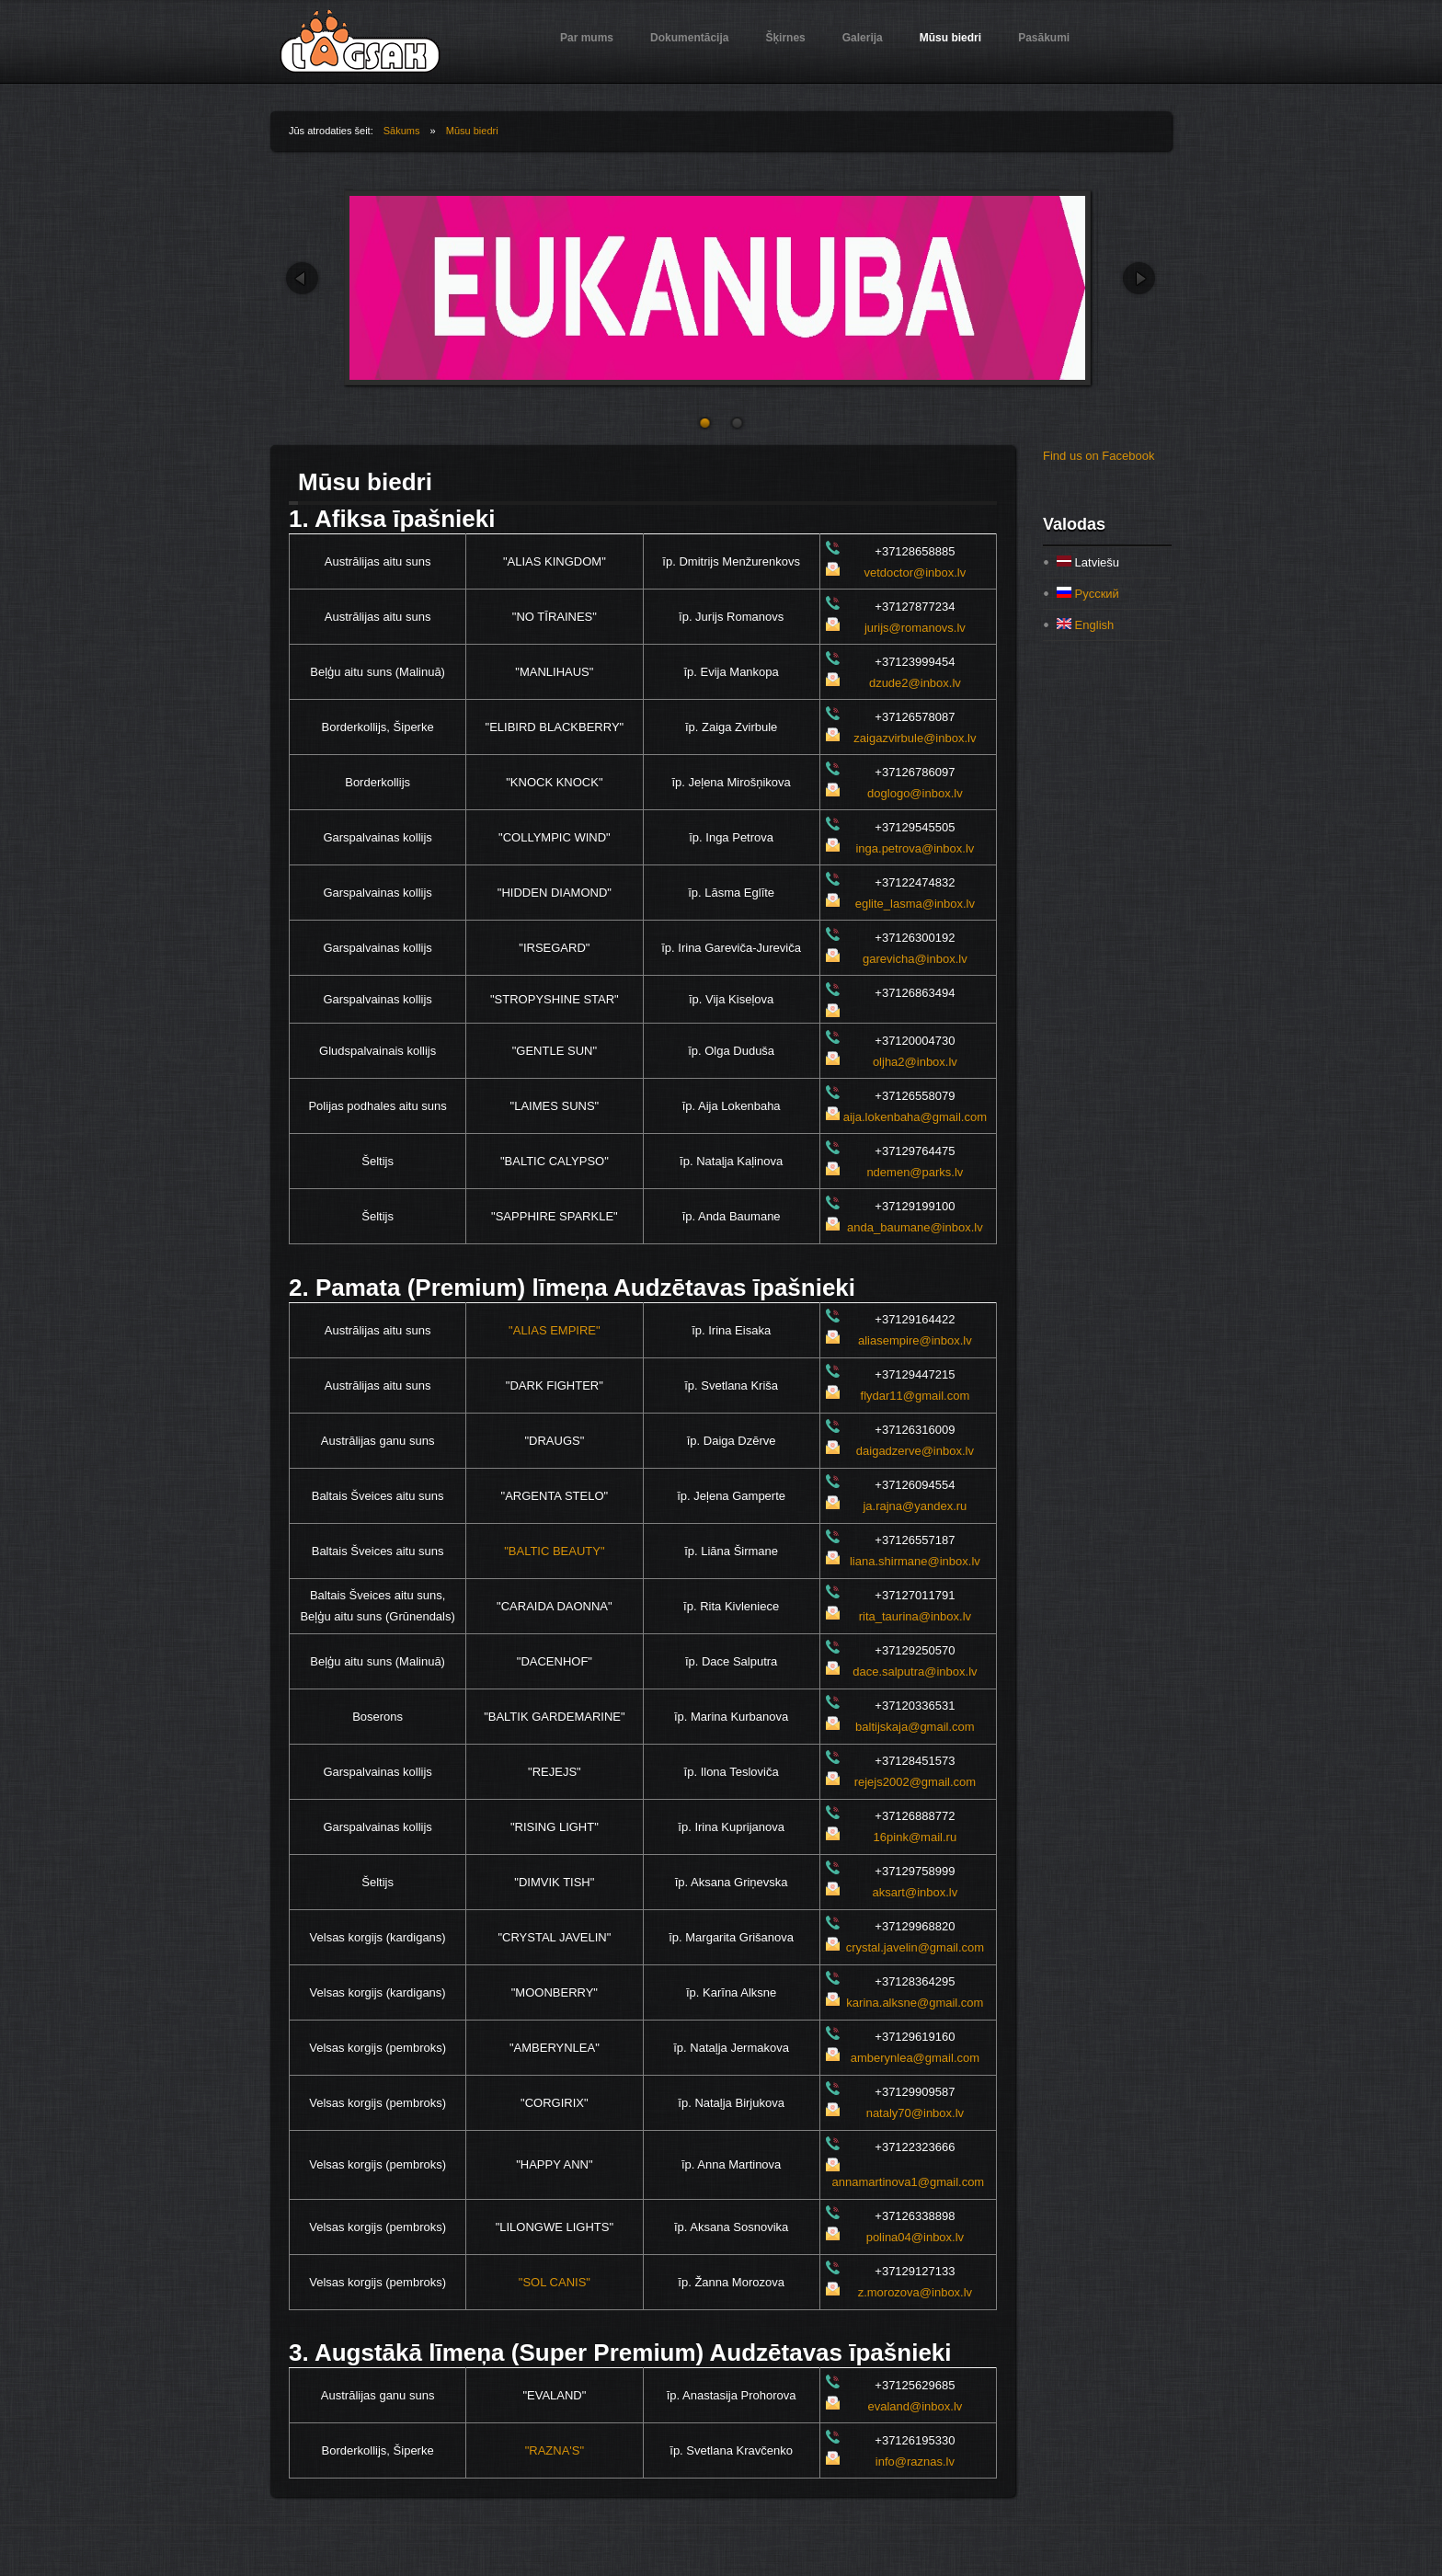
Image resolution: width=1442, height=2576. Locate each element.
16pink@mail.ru (915, 1837)
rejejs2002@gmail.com (915, 1782)
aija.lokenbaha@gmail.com (915, 1117)
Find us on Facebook (1098, 456)
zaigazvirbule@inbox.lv (914, 738)
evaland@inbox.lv (914, 2406)
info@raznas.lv (915, 2461)
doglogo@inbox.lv (915, 793)
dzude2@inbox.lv (915, 683)
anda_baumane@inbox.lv (915, 1227)
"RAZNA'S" (554, 2450)
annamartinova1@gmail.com (908, 2182)
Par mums (586, 37)
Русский (1088, 594)
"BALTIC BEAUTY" (554, 1551)
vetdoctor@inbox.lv (915, 572)
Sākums (401, 130)
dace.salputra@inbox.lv (915, 1671)
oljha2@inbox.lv (915, 1062)
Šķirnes (785, 37)
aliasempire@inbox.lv (915, 1340)
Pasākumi (1044, 37)
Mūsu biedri (950, 37)
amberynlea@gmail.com (915, 2058)
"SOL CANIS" (554, 2282)
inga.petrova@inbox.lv (914, 848)
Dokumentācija (689, 37)
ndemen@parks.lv (914, 1172)
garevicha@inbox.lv (915, 959)
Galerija (862, 37)
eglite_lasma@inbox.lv (915, 903)
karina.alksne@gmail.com (914, 2002)
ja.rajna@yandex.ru (915, 1506)
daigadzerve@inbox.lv (915, 1451)
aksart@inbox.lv (915, 1892)
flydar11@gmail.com (915, 1395)
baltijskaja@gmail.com (915, 1727)
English (1085, 625)
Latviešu (1088, 562)
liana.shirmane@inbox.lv (915, 1561)
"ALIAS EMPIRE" (555, 1330)
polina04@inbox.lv (915, 2237)
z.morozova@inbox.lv (915, 2292)
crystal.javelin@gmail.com (915, 1947)
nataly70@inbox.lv (915, 2113)
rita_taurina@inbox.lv (915, 1616)
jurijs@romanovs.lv (915, 628)
